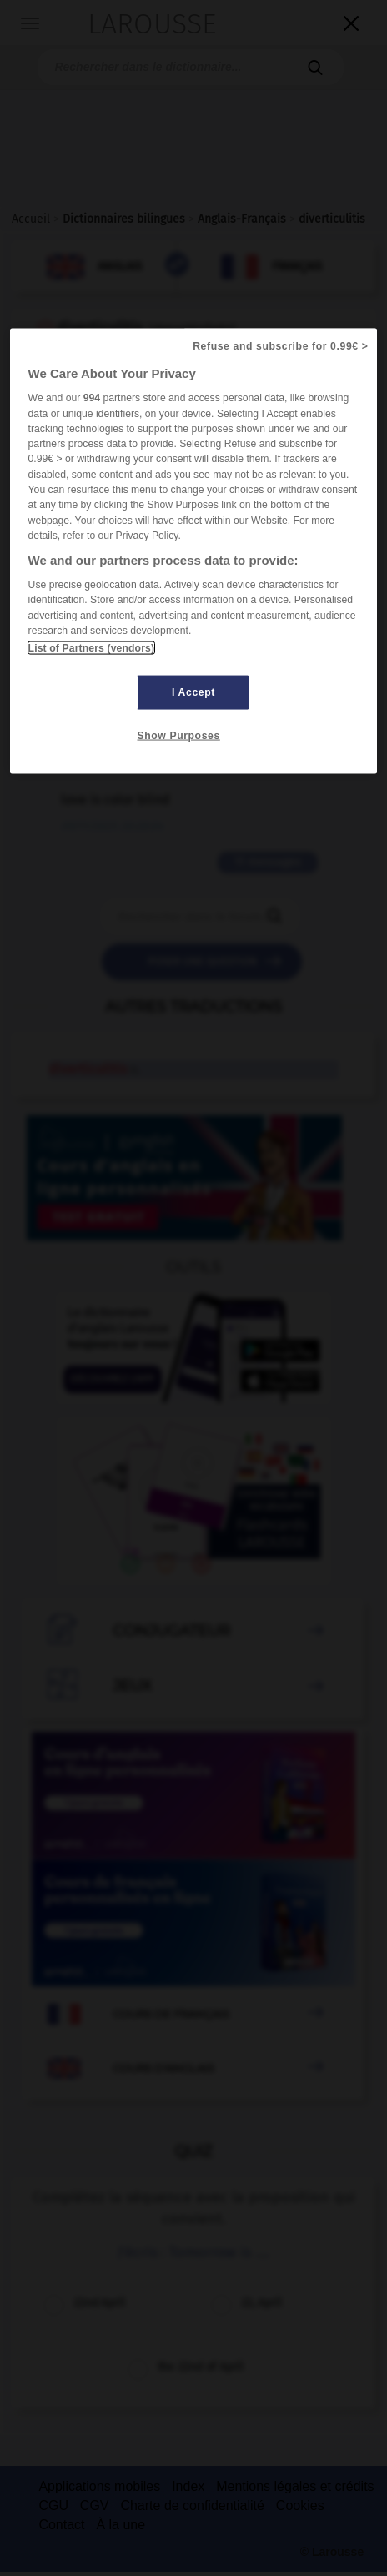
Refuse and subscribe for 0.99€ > (280, 346)
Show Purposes (178, 736)
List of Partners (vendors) (91, 648)
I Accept (193, 692)
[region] (194, 551)
